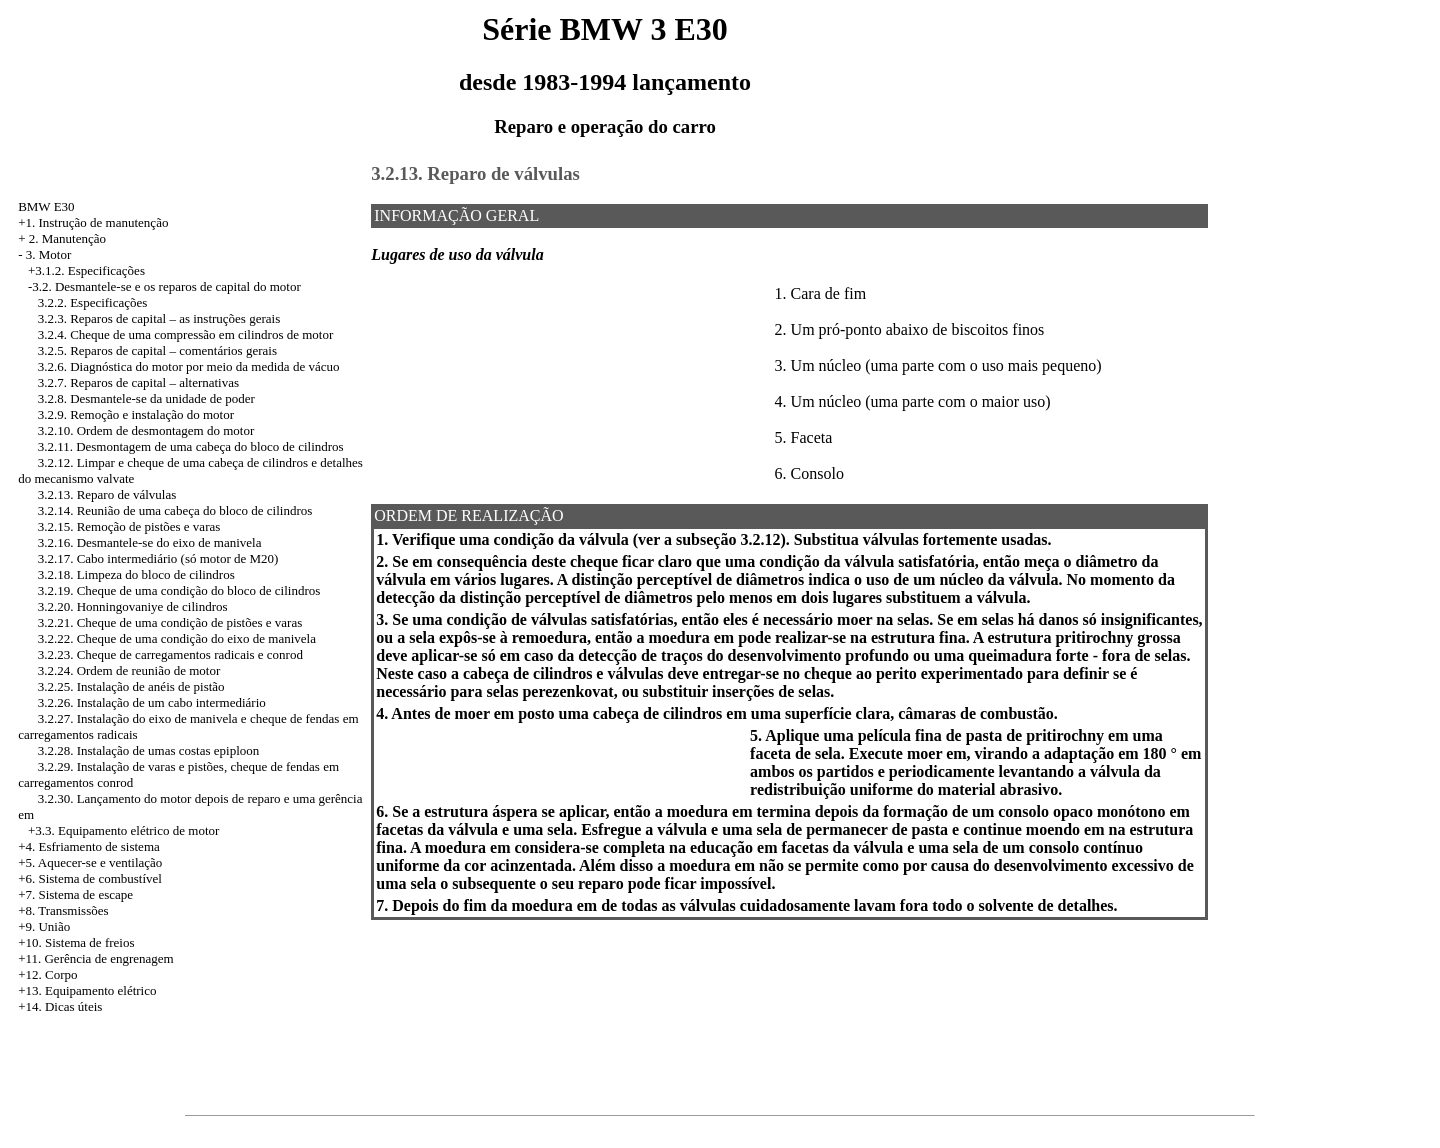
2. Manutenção (67, 238)
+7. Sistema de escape (75, 894)
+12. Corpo (47, 974)
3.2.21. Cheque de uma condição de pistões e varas (170, 622)
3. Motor (49, 254)
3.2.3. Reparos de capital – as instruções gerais (159, 318)
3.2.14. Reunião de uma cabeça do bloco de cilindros (175, 510)
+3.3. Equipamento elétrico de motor (123, 830)
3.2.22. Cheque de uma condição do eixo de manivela (177, 638)
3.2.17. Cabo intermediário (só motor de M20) (158, 558)
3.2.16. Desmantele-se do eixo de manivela (150, 542)
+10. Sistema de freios (76, 942)
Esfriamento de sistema (98, 846)
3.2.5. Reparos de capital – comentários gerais (157, 350)
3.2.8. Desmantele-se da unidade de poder (146, 398)
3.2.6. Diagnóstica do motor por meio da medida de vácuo (189, 366)
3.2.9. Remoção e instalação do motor (136, 414)
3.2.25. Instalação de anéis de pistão (131, 686)
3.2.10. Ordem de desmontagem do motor (146, 430)
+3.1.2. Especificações (86, 270)
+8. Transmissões (63, 910)
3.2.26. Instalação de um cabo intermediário (152, 702)
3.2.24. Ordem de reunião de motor (129, 670)
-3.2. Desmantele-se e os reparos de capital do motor (164, 286)
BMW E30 (46, 206)
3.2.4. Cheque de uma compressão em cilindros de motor (186, 334)
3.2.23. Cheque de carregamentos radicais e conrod (170, 654)
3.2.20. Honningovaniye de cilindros (133, 606)
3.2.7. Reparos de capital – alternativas (138, 382)
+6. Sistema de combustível (90, 878)
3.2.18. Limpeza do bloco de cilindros (136, 574)
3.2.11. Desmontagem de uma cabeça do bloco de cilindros (191, 446)
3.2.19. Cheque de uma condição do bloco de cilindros (179, 590)
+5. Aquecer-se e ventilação (90, 862)
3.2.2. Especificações (93, 302)
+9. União (44, 926)
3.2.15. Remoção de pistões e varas (129, 526)
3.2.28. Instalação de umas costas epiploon (149, 750)
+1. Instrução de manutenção (93, 222)
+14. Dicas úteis (60, 1006)
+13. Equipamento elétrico (87, 990)
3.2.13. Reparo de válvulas (107, 494)
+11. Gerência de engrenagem (96, 958)
